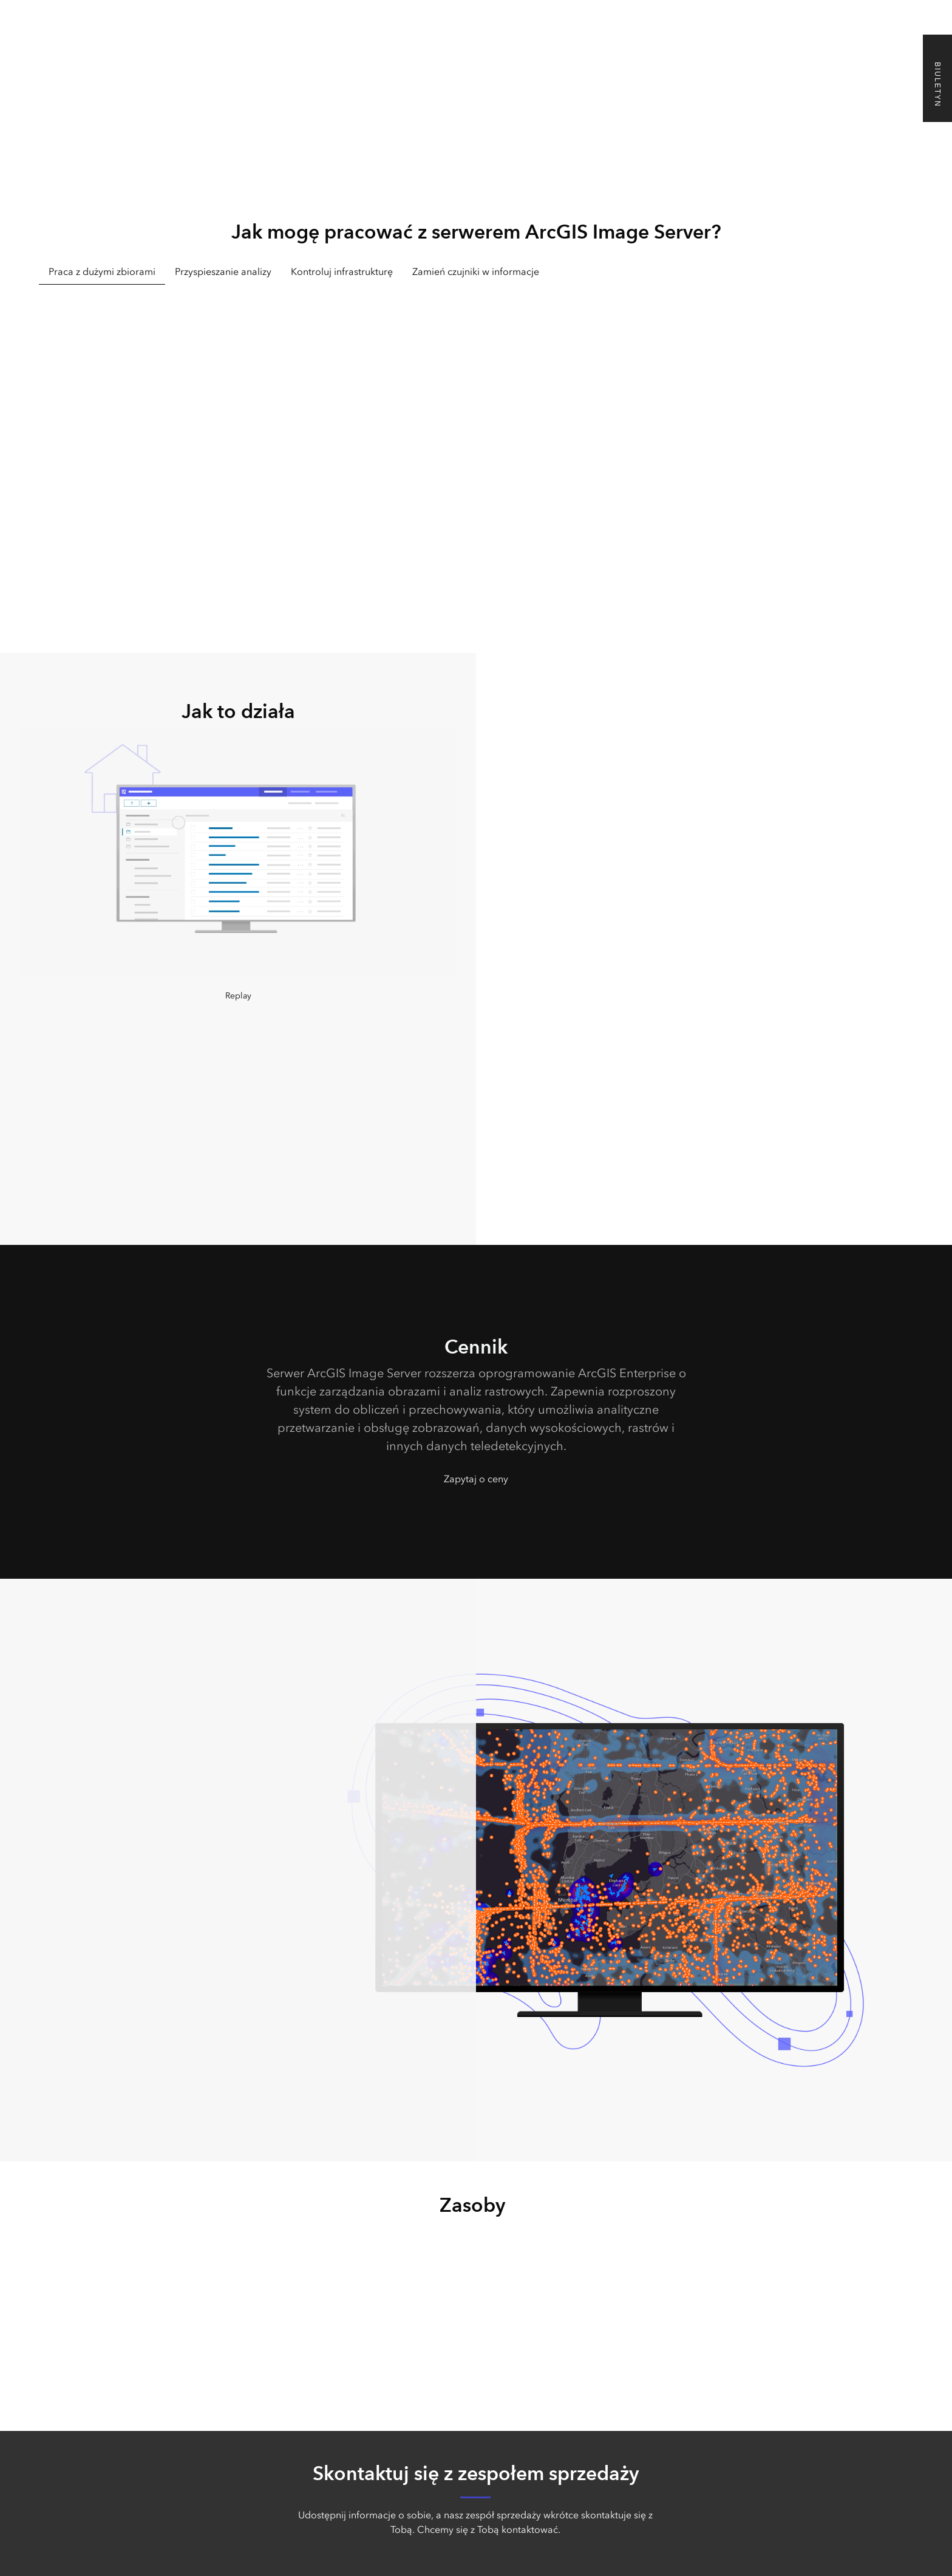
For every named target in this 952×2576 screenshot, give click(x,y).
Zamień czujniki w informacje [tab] (475, 271)
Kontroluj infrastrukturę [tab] (342, 271)
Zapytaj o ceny (476, 1479)
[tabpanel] (476, 444)
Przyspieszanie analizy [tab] (223, 271)
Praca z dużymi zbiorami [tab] (102, 271)
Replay (238, 996)
